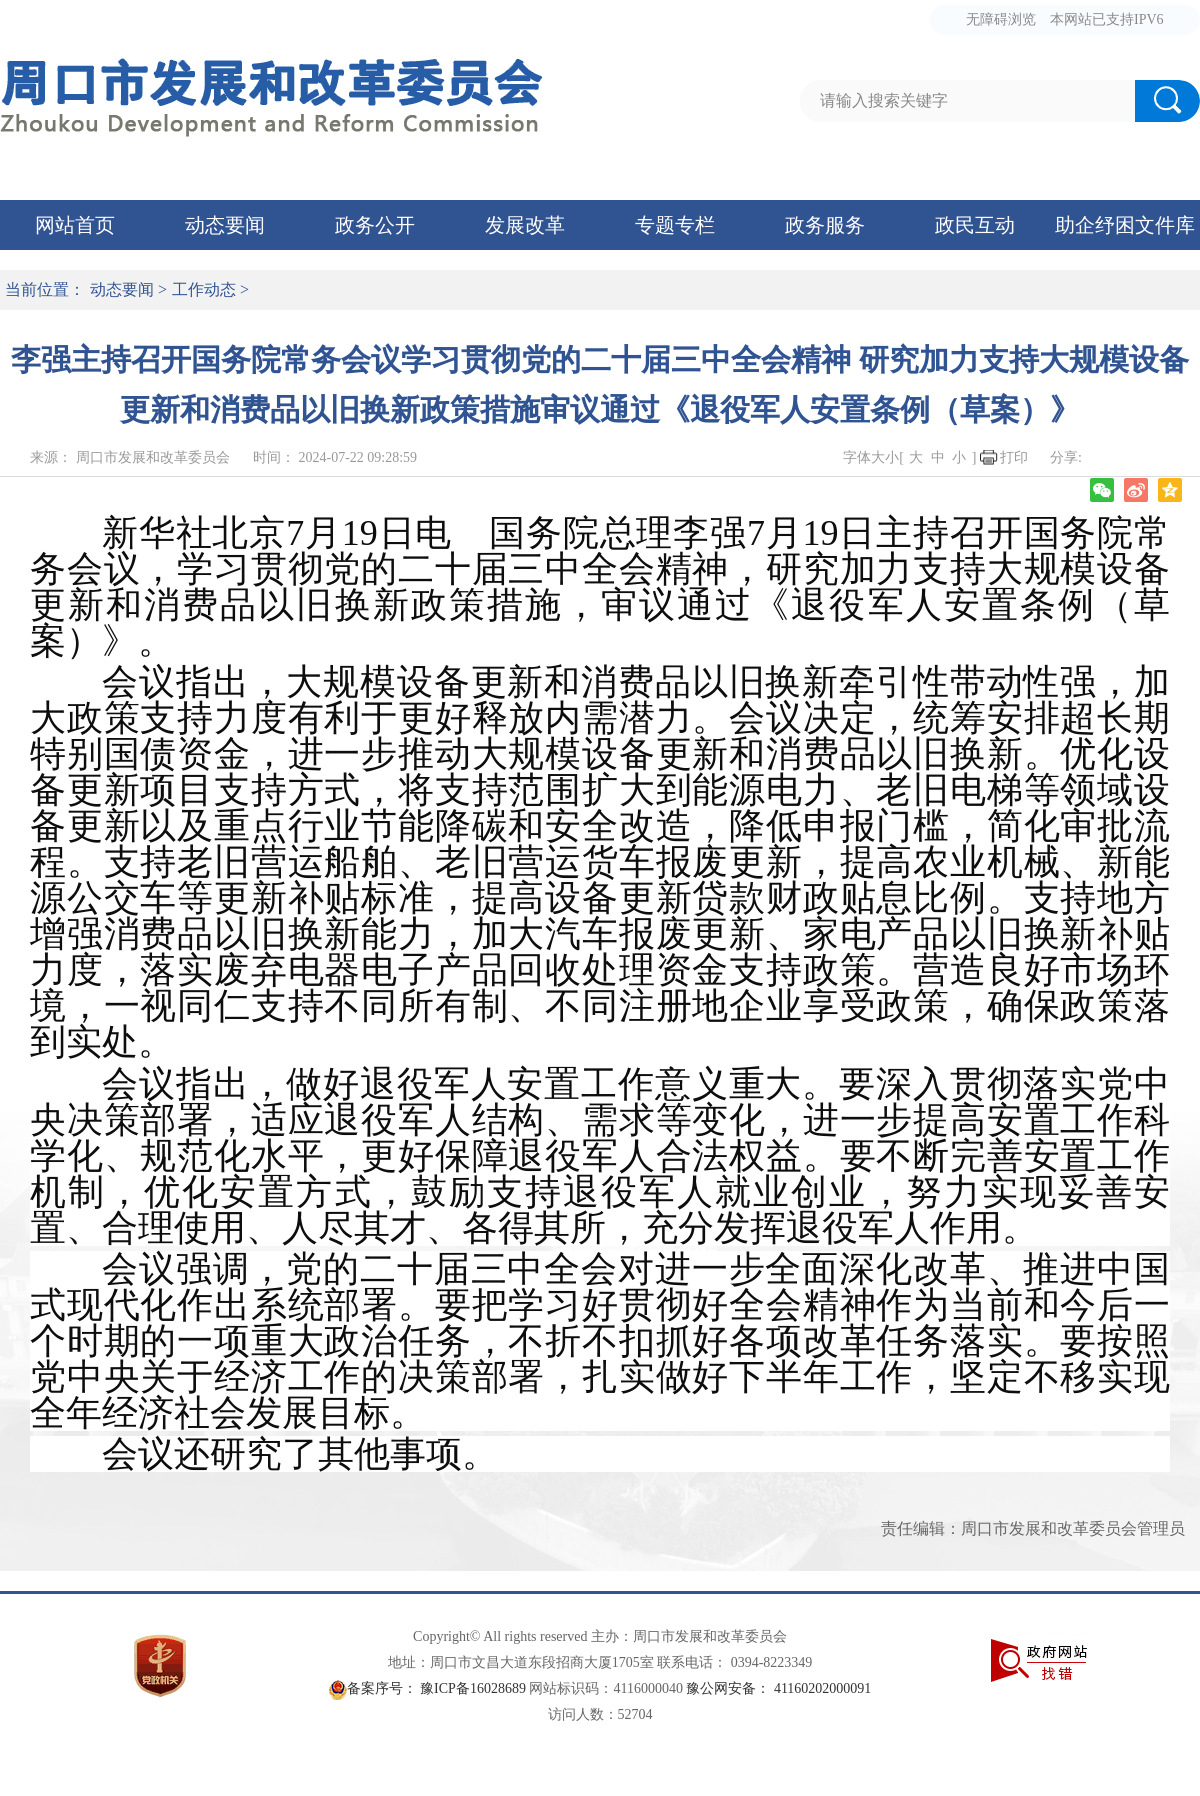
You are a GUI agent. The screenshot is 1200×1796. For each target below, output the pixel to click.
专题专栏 (675, 225)
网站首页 (75, 225)
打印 (1014, 457)
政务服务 (825, 225)
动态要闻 (225, 225)
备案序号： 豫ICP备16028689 (436, 1688)
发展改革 (525, 225)
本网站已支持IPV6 (1107, 19)
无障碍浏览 (1001, 19)
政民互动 (975, 225)
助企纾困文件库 (1125, 225)
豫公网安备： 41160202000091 (778, 1688)
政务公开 (375, 225)
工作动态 (204, 289)
